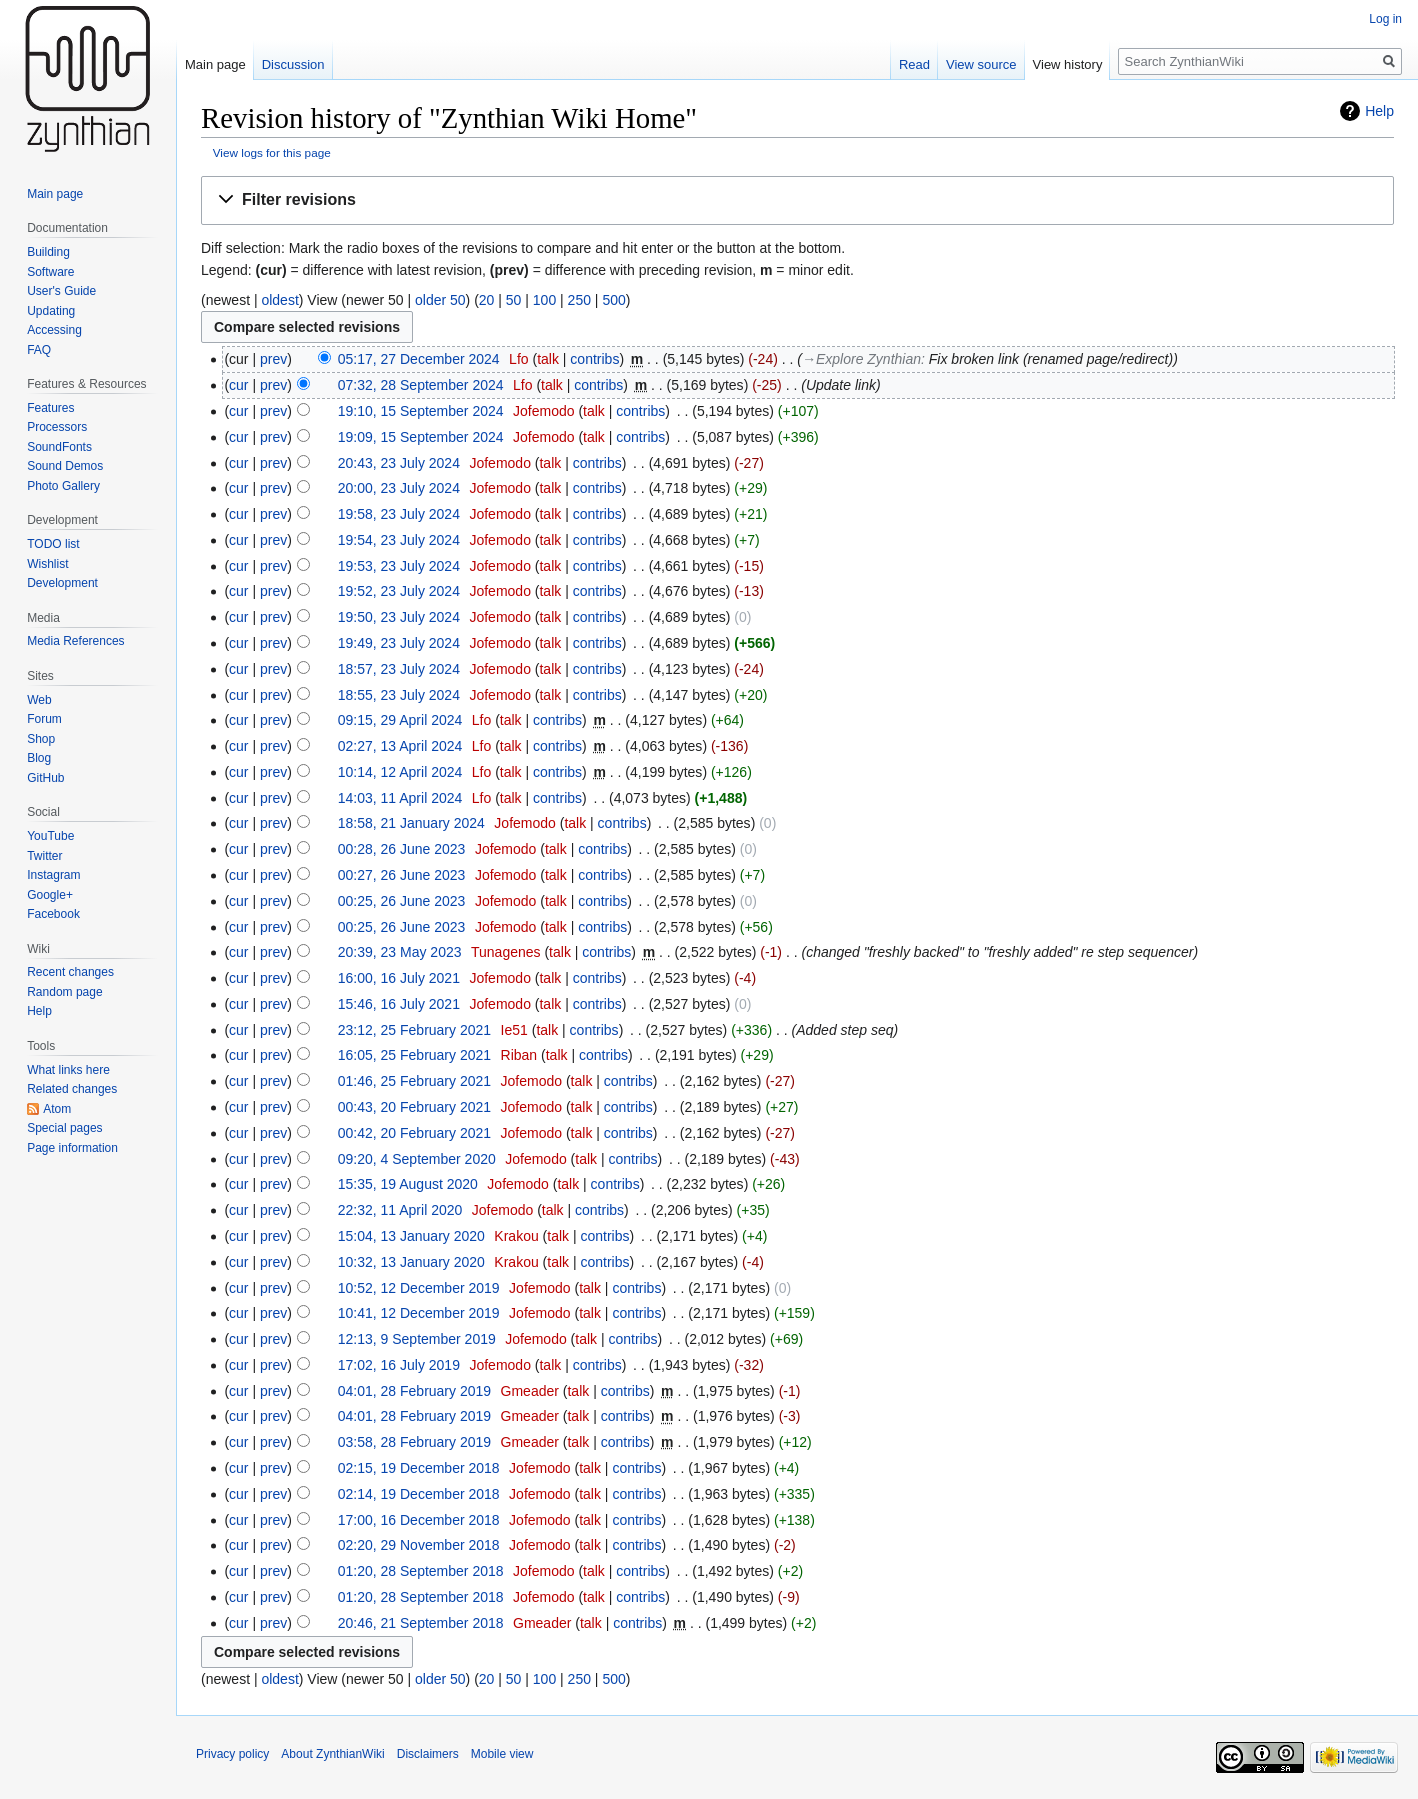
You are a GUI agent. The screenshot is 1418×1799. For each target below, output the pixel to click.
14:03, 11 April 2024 (400, 798)
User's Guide (61, 291)
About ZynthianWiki (332, 1754)
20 (487, 300)
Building (48, 252)
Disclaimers (428, 1754)
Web (39, 700)
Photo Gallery (63, 486)
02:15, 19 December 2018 (419, 1468)
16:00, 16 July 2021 (399, 978)
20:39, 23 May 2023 (400, 952)
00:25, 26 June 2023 (402, 901)
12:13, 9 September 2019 (417, 1339)
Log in (1385, 19)
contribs (594, 359)
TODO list (53, 544)
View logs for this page (272, 152)
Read (914, 64)
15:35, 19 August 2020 (408, 1184)
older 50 (440, 300)
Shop (41, 739)
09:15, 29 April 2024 (400, 720)
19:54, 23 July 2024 (399, 540)
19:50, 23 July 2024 (399, 617)
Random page (64, 992)
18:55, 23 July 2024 (399, 695)
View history (1068, 64)
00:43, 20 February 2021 (414, 1107)
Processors (57, 427)
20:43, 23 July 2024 (399, 463)
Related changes (72, 1089)
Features (50, 408)
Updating (51, 311)
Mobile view (502, 1754)
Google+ (50, 895)
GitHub (45, 778)
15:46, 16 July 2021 (399, 1004)
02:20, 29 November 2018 (419, 1545)
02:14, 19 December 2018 (419, 1494)
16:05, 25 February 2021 (414, 1055)
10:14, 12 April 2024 (400, 772)
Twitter (44, 856)
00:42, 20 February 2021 (414, 1133)
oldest (279, 300)
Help (1379, 111)
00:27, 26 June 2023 (402, 875)
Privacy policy (232, 1754)
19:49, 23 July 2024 (399, 643)
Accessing (54, 330)
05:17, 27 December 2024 (419, 359)
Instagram (53, 875)
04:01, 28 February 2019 (414, 1391)
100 (544, 300)
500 (613, 300)
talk (548, 359)
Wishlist (47, 564)
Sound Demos (65, 466)
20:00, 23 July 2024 (399, 488)
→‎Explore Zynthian (861, 359)
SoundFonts (59, 447)
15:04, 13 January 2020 (411, 1236)
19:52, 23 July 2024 (399, 591)
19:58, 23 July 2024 (399, 514)
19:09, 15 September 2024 (421, 437)
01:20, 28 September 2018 (421, 1571)
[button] (797, 200)
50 (514, 300)
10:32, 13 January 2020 (411, 1262)
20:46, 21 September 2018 (421, 1623)
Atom (57, 1109)
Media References (75, 641)
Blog (39, 758)
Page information (72, 1148)
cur (238, 385)
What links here (68, 1070)
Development (62, 583)
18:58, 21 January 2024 (411, 823)
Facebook (53, 914)
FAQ (39, 350)
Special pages (64, 1128)
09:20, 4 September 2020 (417, 1159)
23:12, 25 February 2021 (414, 1030)
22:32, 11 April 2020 (400, 1210)
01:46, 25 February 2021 (414, 1081)
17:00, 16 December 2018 (419, 1520)
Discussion (293, 64)
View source (981, 64)
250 (579, 300)
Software (50, 272)
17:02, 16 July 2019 (399, 1365)
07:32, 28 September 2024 (421, 385)
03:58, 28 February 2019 (414, 1442)
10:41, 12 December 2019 (419, 1313)
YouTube (50, 836)
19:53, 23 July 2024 (399, 566)
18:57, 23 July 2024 (399, 669)
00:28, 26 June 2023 (402, 849)
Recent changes (70, 972)
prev (273, 359)
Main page (215, 64)
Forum (44, 719)
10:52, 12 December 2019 (419, 1288)
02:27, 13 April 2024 (400, 746)
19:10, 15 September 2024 (421, 411)
